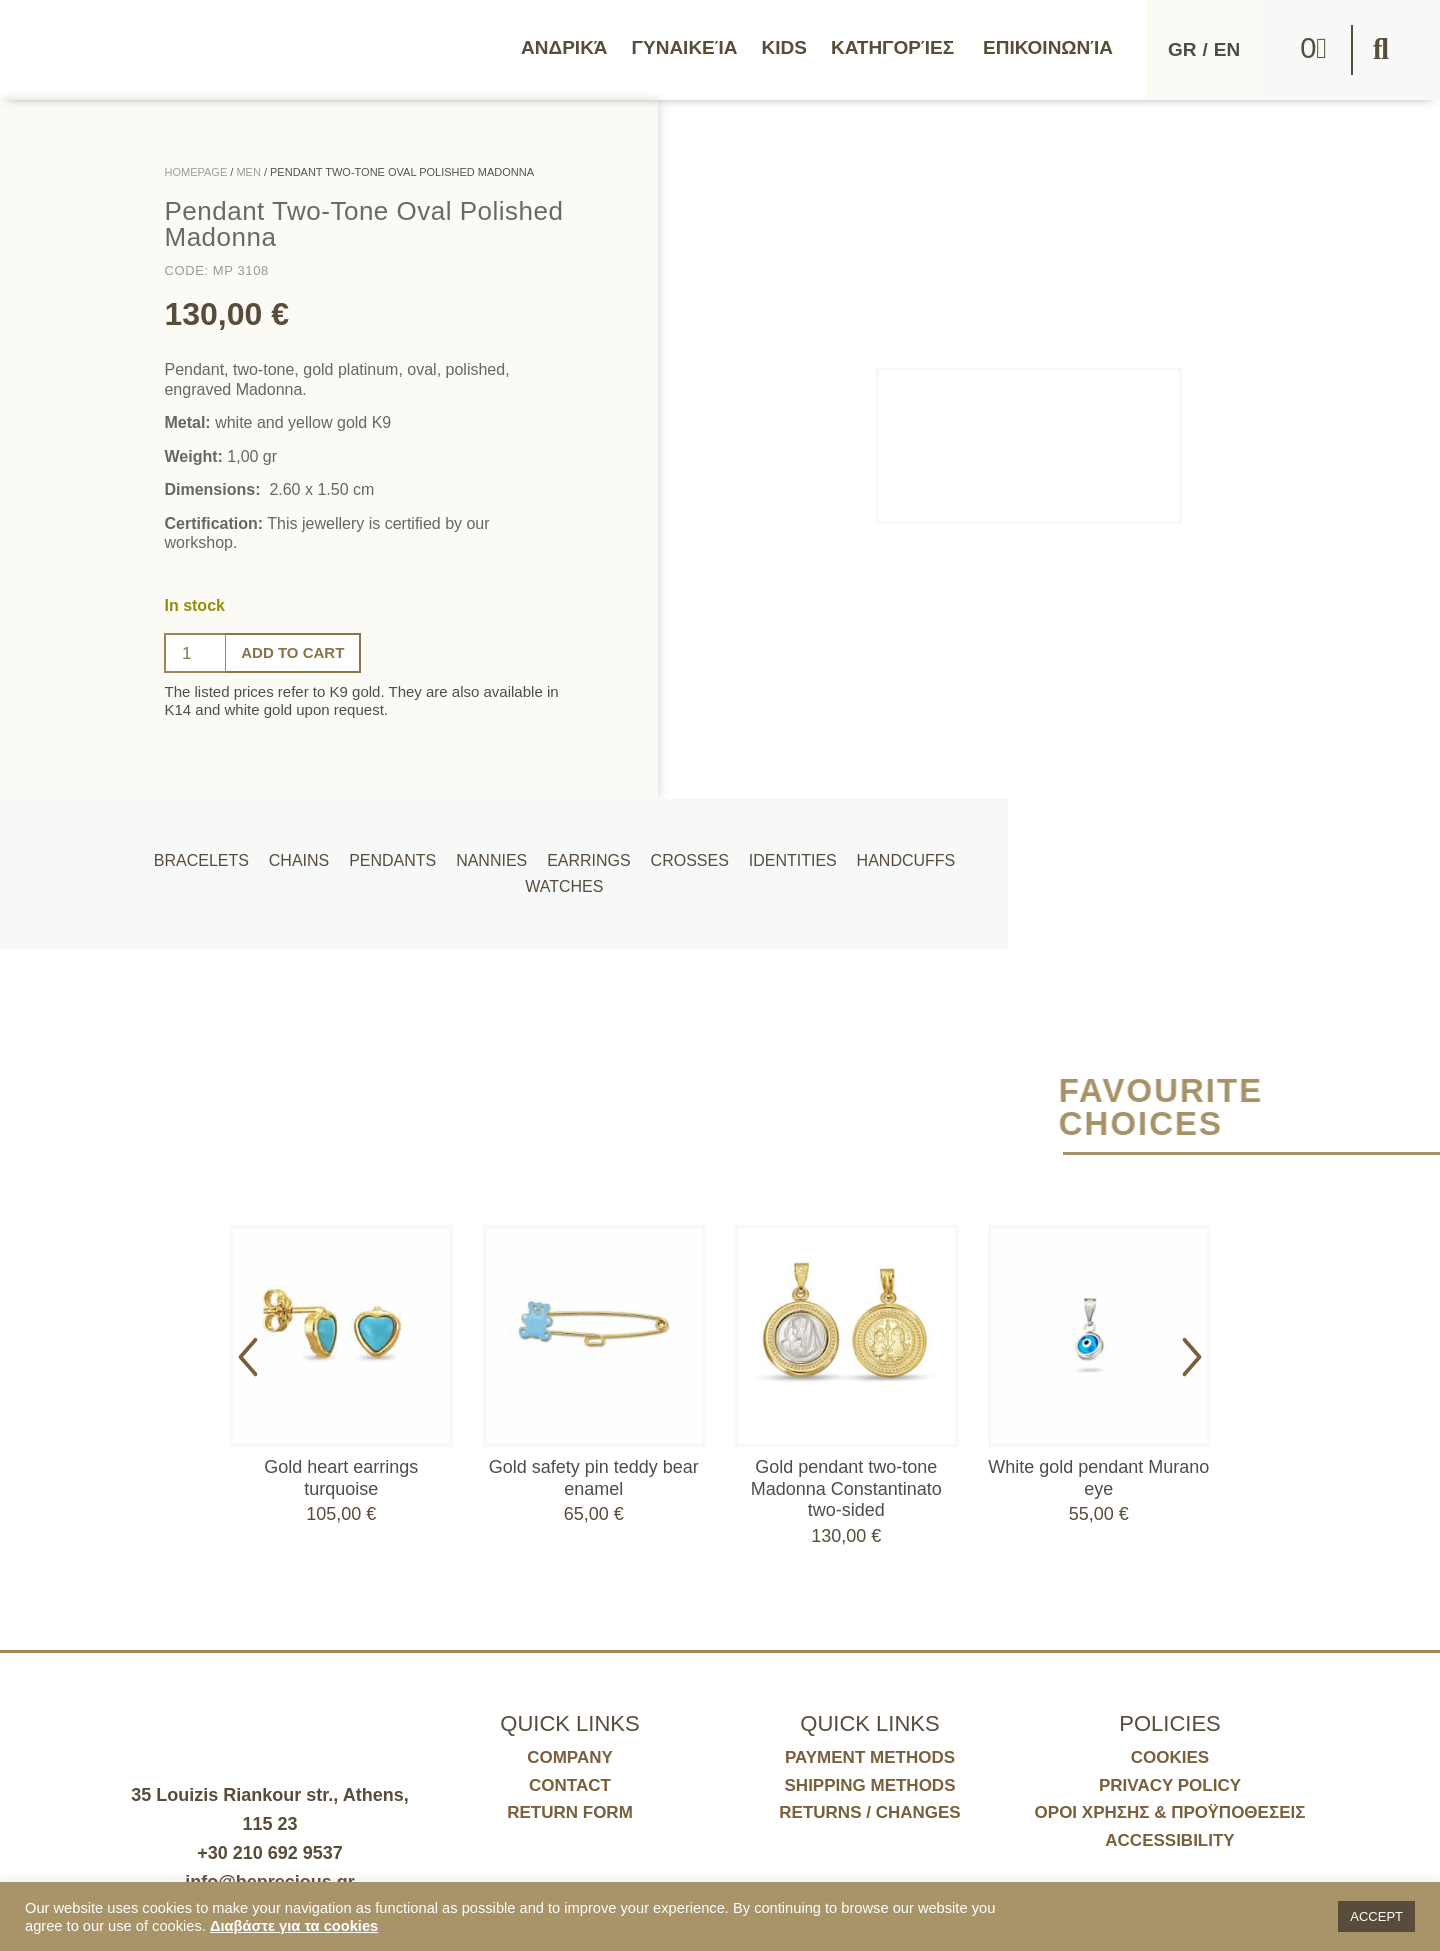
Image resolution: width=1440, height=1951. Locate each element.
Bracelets (219, 852)
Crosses (689, 852)
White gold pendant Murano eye (1098, 1478)
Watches (559, 894)
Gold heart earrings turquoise (341, 1478)
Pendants (403, 852)
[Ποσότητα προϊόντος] (195, 653)
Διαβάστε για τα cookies (294, 1926)
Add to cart (297, 652)
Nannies (498, 852)
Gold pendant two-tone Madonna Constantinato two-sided (846, 1488)
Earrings (592, 852)
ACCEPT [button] (1376, 1916)
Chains (313, 852)
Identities (788, 852)
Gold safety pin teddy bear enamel (594, 1478)
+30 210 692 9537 (270, 1853)
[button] (1381, 50)
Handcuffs (897, 852)
